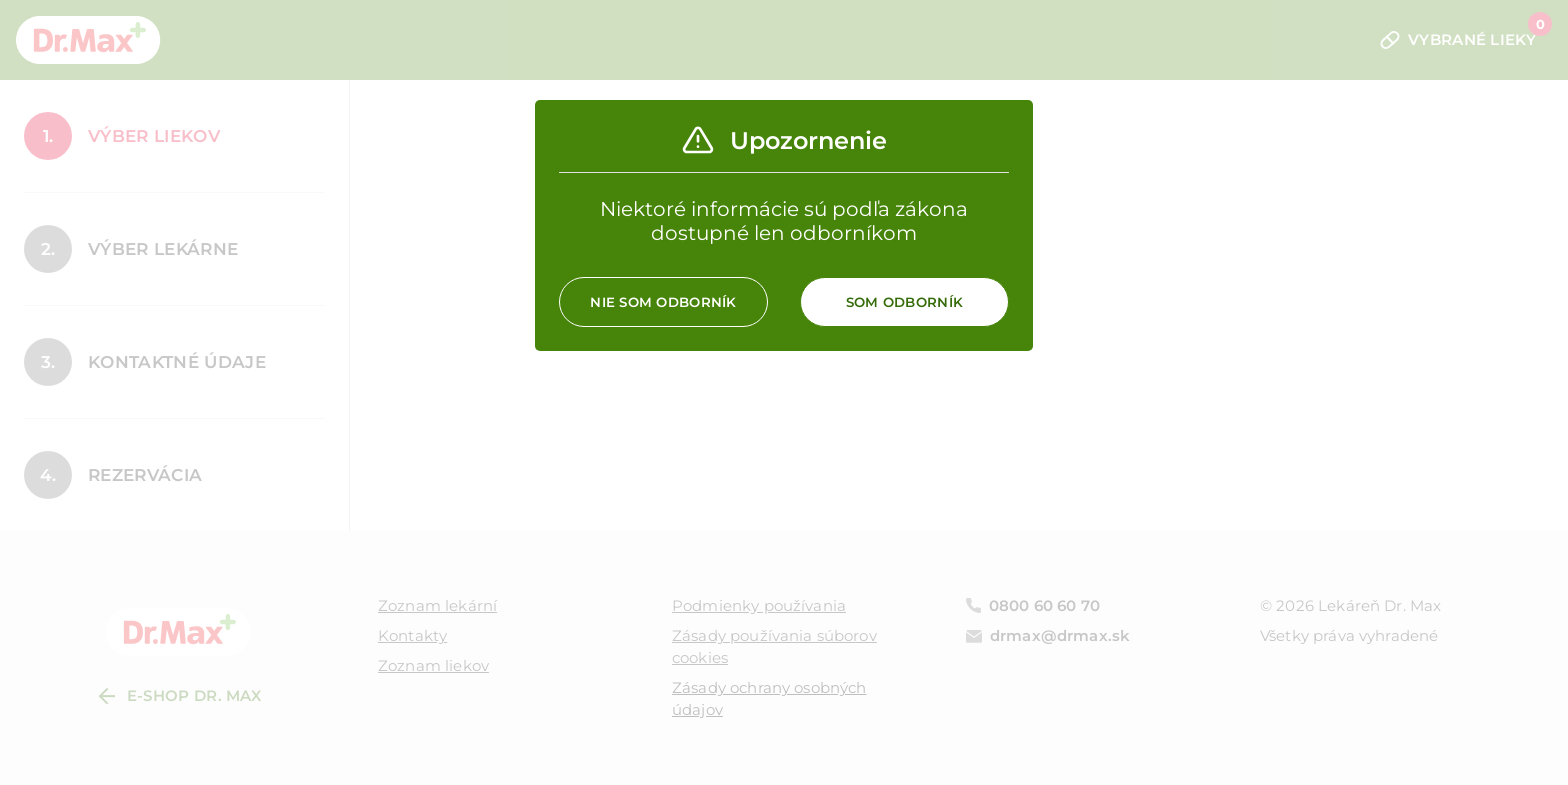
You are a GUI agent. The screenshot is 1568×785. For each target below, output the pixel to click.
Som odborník (904, 302)
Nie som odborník (663, 302)
